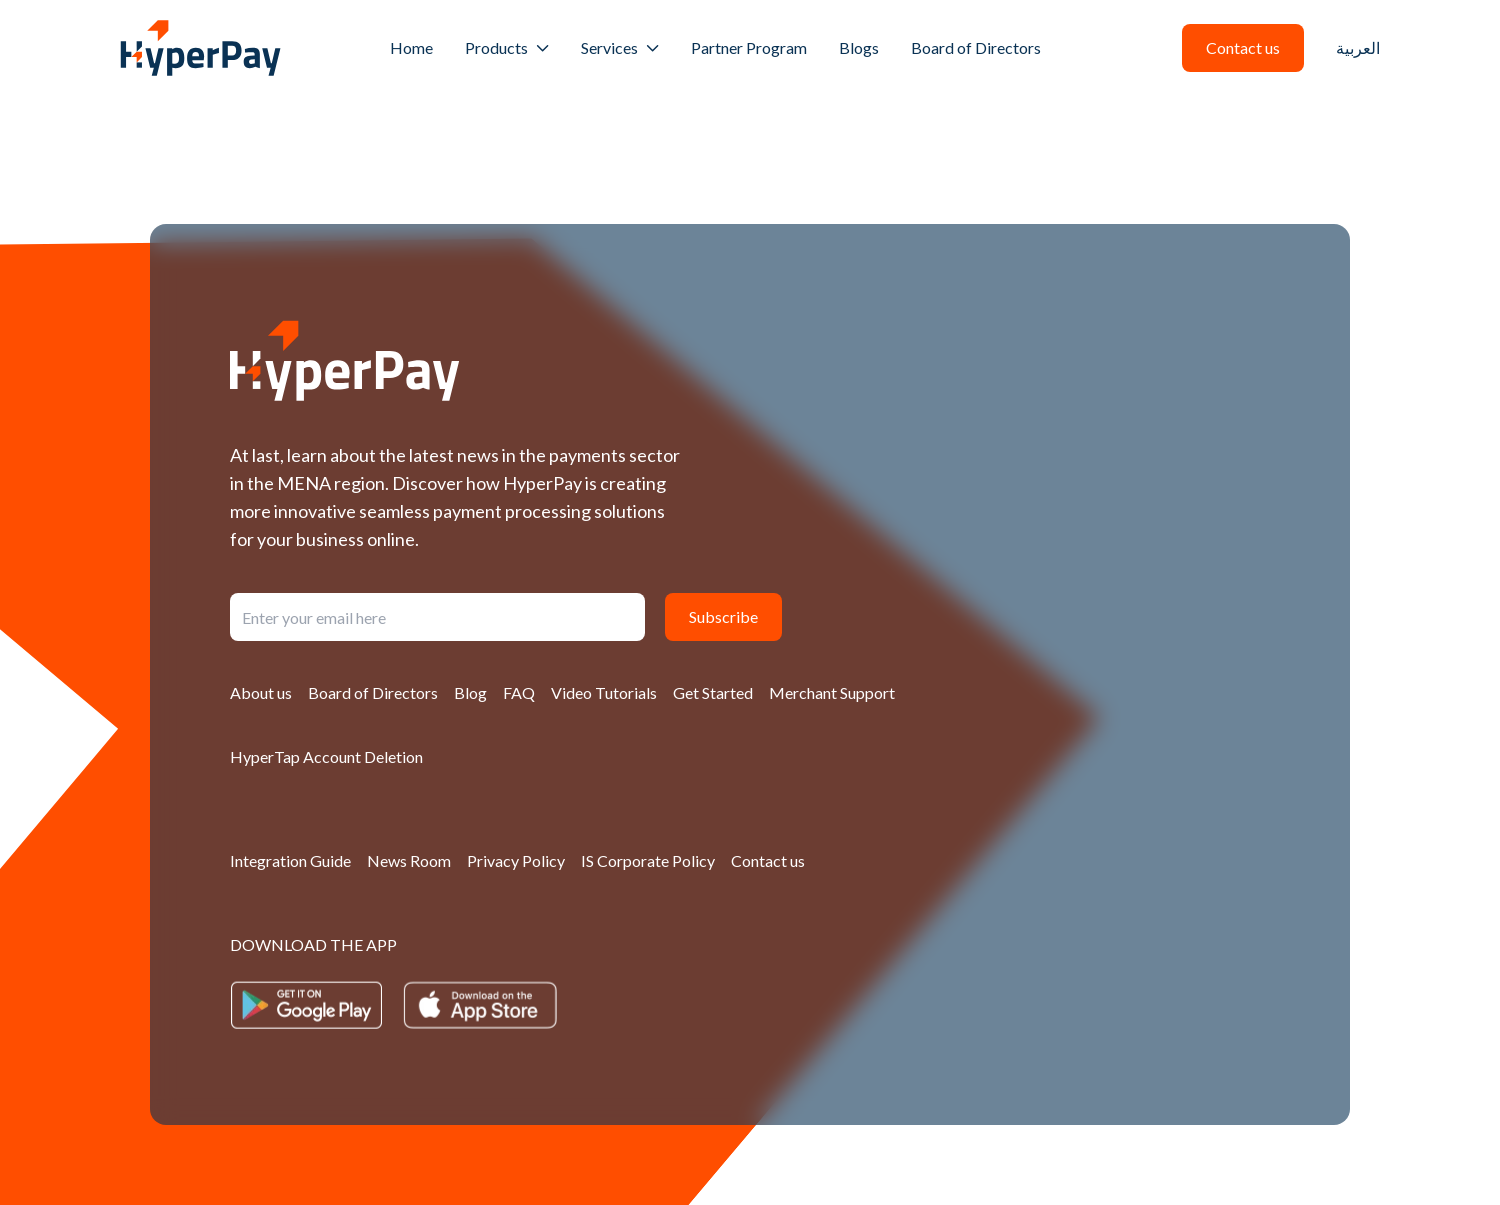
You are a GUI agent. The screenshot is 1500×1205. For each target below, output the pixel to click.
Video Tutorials (604, 692)
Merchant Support (832, 692)
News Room (409, 860)
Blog (470, 692)
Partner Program (749, 47)
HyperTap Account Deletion (326, 756)
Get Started (713, 692)
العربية (1358, 47)
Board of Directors (976, 47)
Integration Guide (290, 860)
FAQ (519, 692)
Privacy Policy (516, 860)
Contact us (768, 860)
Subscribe (723, 616)
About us (261, 692)
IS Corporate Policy (648, 860)
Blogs (859, 47)
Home (411, 47)
